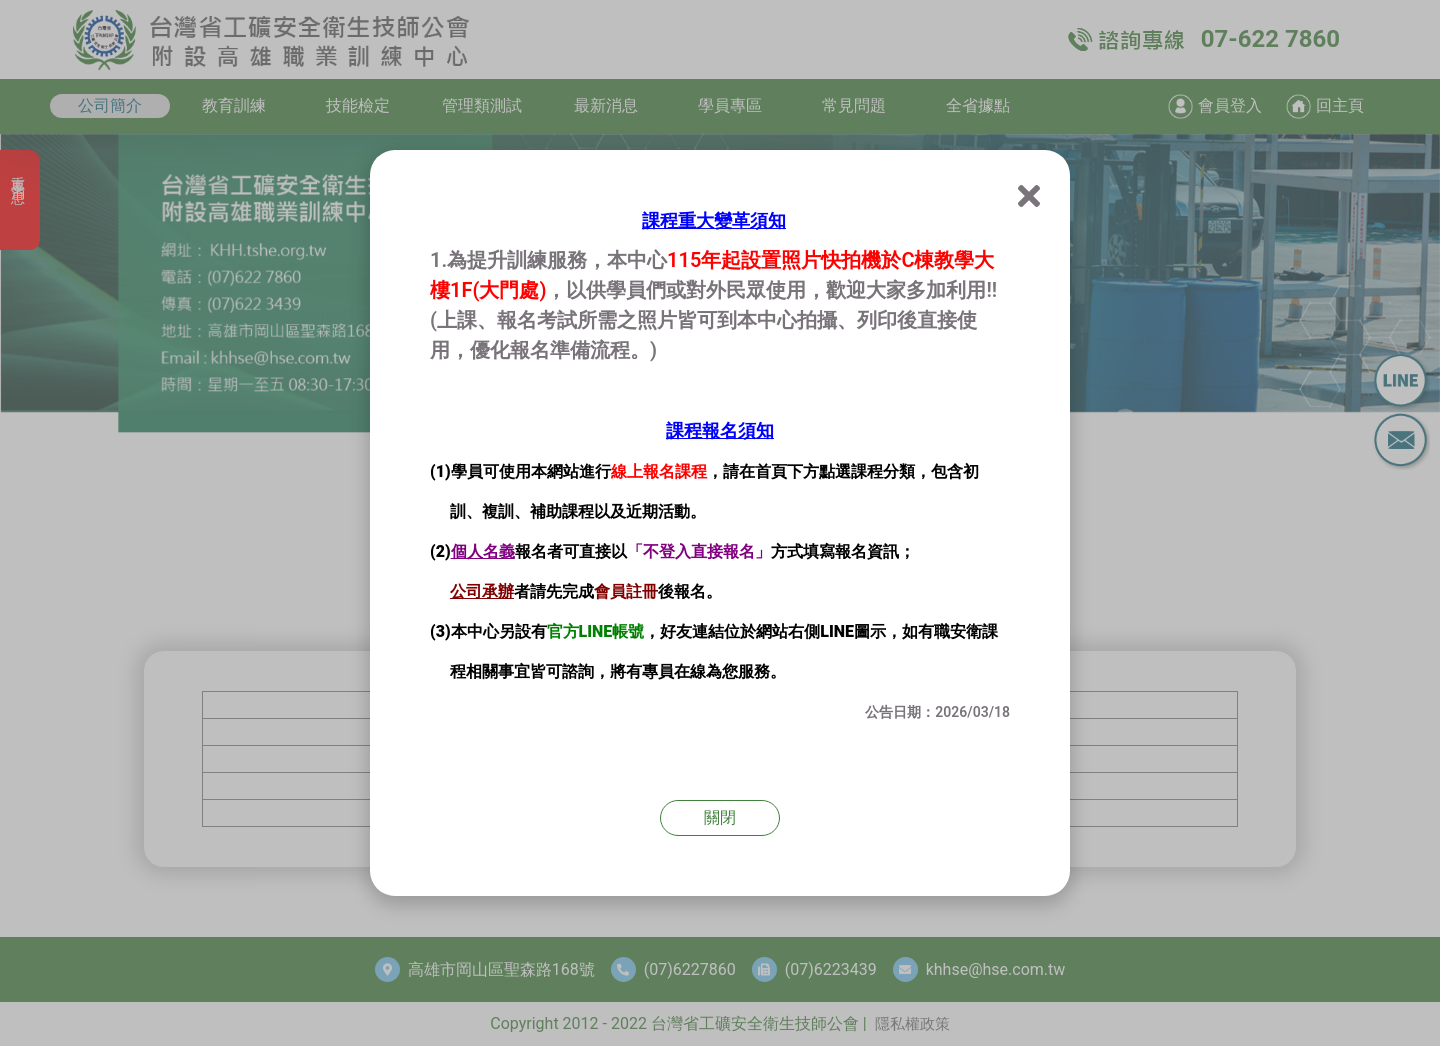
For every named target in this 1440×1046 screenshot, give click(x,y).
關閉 (720, 817)
